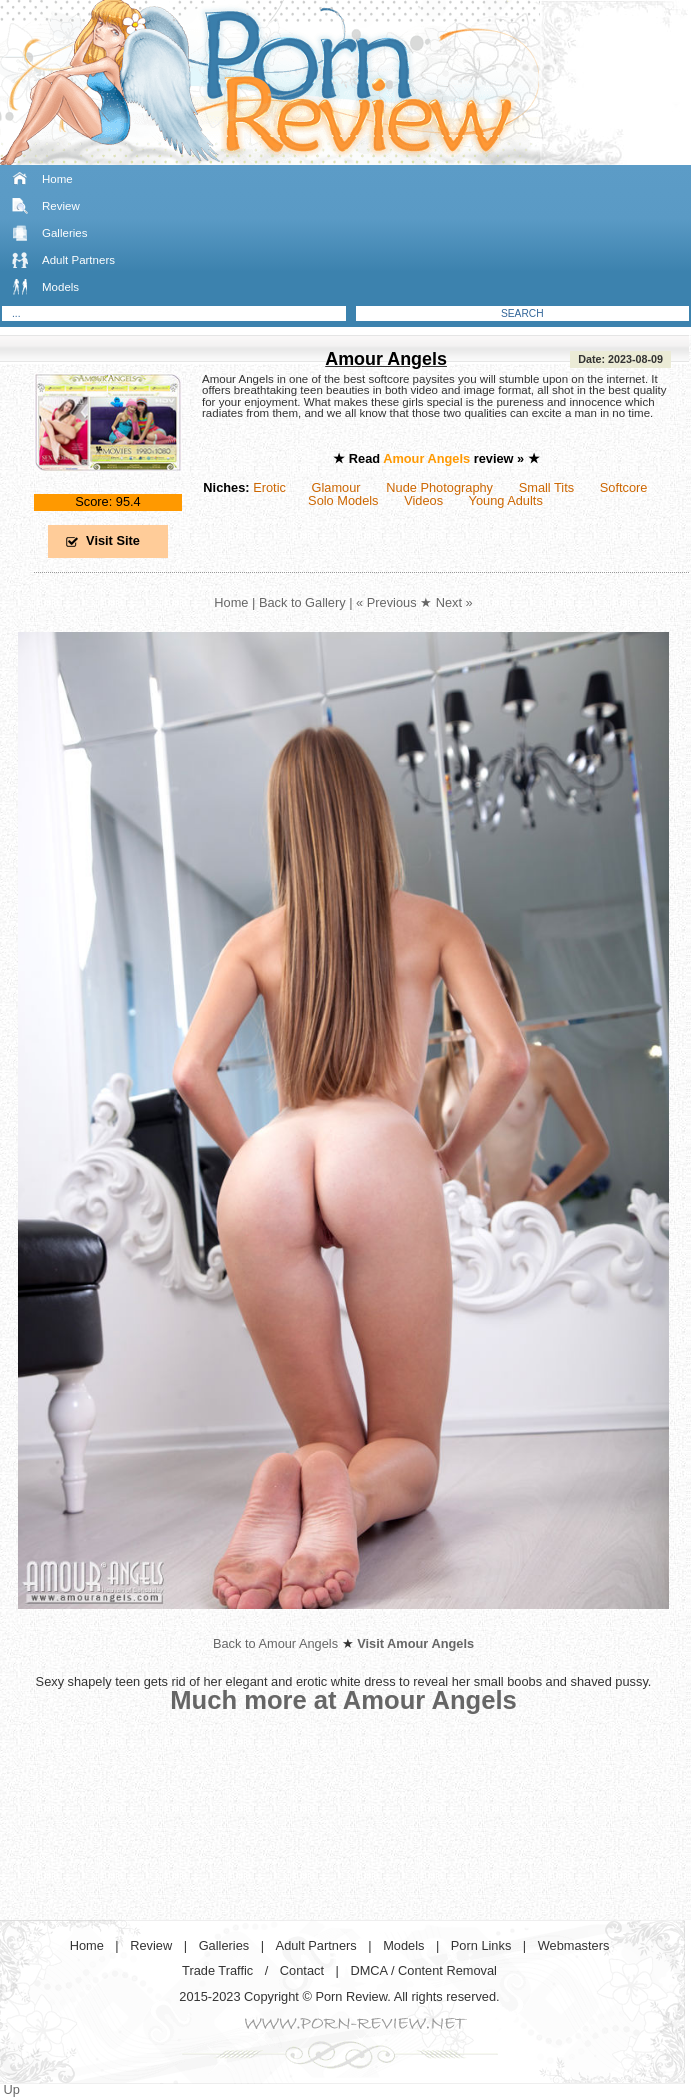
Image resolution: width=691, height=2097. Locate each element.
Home (57, 179)
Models (60, 287)
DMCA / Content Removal (423, 1970)
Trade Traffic (217, 1970)
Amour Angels (386, 359)
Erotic (269, 487)
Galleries (64, 233)
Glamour (336, 487)
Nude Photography (439, 487)
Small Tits (546, 487)
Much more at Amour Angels (343, 1700)
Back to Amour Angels (275, 1643)
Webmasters (574, 1945)
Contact (302, 1970)
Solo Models (343, 500)
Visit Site (113, 540)
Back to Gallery (302, 602)
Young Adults (506, 500)
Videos (423, 500)
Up (12, 2089)
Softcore (624, 487)
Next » (454, 602)
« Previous (386, 602)
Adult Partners (78, 260)
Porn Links (481, 1945)
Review (61, 206)
